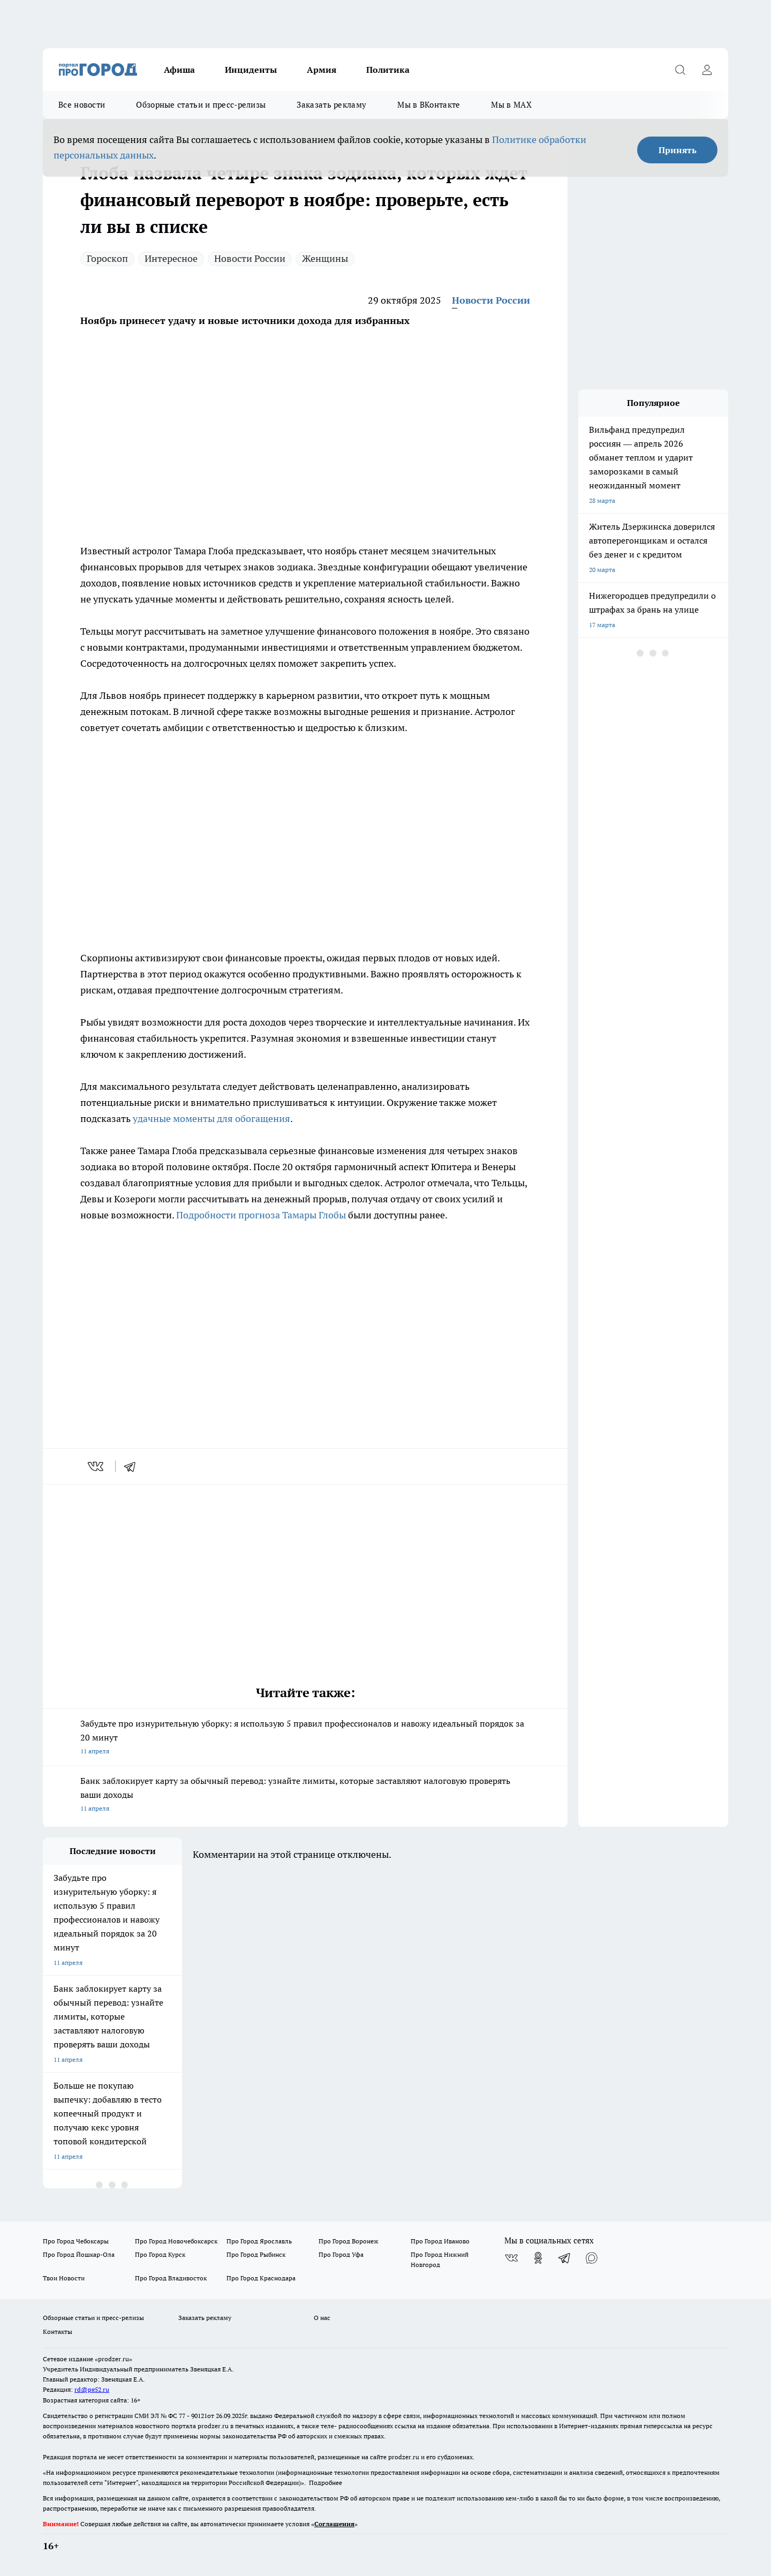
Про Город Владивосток (171, 2278)
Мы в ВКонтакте (428, 105)
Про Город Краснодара (261, 2278)
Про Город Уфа (341, 2254)
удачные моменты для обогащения (211, 1118)
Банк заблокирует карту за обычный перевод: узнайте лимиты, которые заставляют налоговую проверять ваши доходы (305, 1795)
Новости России (249, 258)
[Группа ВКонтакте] (511, 2258)
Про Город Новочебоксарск (176, 2241)
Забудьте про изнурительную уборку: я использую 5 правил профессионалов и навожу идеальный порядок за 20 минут (305, 1738)
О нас (322, 2318)
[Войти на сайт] (706, 69)
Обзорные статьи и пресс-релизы (201, 105)
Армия (321, 69)
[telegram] (133, 1466)
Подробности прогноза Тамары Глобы (261, 1215)
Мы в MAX (511, 105)
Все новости (81, 105)
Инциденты (251, 69)
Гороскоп (107, 258)
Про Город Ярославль (259, 2241)
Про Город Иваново (440, 2241)
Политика (388, 69)
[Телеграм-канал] (564, 2258)
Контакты (57, 2332)
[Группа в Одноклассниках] (538, 2258)
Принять (678, 150)
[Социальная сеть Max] (591, 2258)
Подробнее (325, 2483)
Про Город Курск (160, 2254)
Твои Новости (64, 2278)
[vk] (96, 1466)
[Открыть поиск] (680, 69)
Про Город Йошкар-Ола (79, 2254)
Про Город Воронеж (349, 2241)
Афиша (179, 69)
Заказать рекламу (331, 105)
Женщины (325, 258)
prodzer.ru (213, 2426)
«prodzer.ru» (113, 2359)
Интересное (171, 258)
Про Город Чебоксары (76, 2241)
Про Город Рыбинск (255, 2254)
